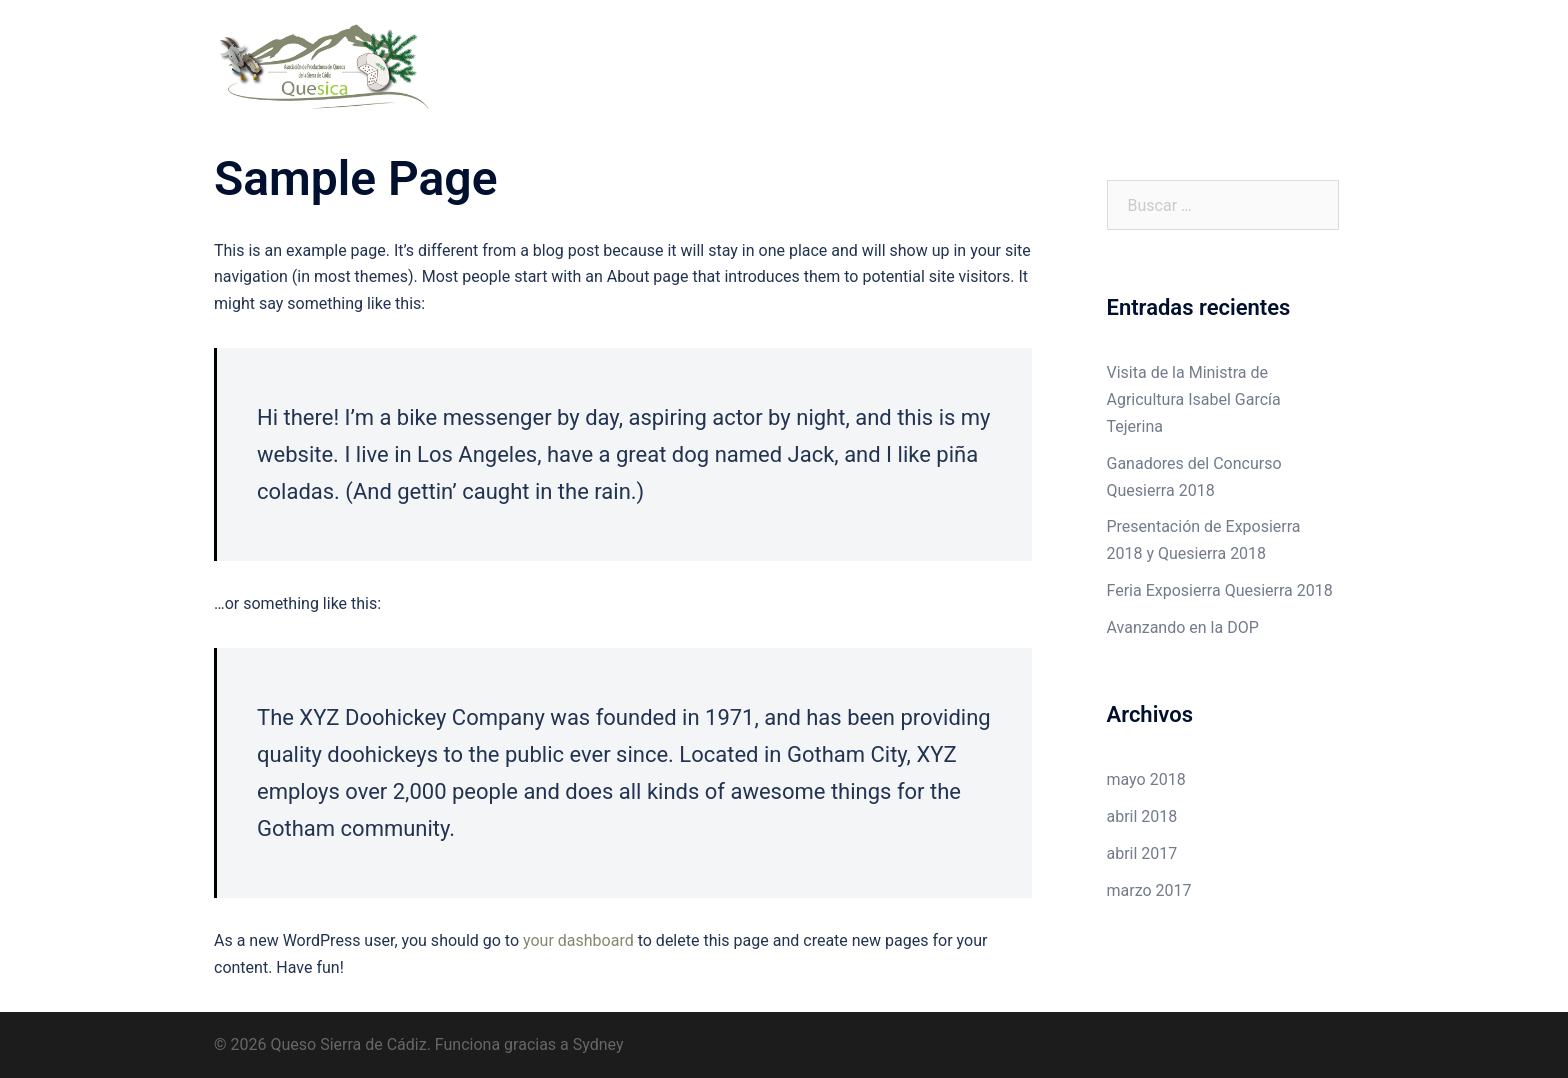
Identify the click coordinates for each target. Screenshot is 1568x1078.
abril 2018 (1142, 816)
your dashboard (578, 940)
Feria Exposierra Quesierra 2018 (1220, 590)
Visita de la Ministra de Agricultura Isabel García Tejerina (1194, 399)
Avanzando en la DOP (1183, 627)
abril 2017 (1142, 853)
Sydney (598, 1044)
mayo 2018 (1146, 779)
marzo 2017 (1149, 890)
